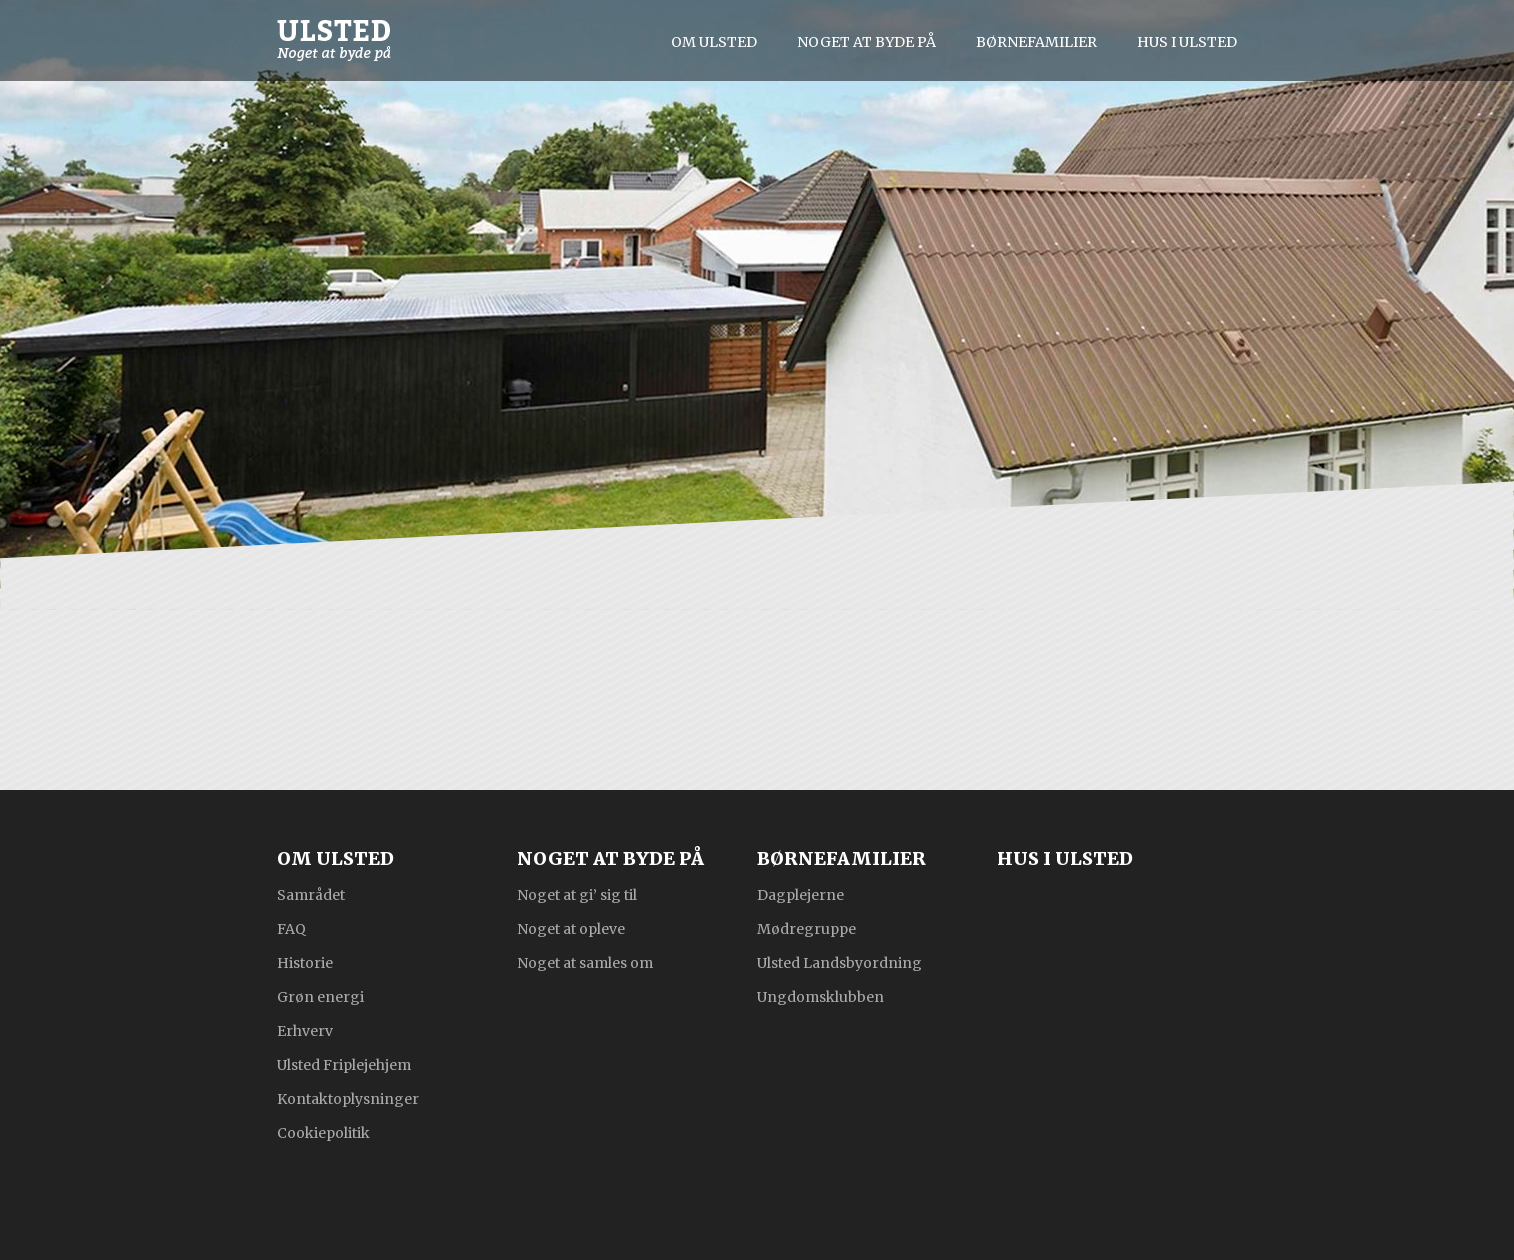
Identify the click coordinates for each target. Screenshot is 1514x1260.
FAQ (291, 928)
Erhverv (305, 1030)
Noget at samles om (585, 962)
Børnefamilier (1036, 42)
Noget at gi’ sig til (577, 894)
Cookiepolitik (323, 1132)
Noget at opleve (571, 928)
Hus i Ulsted (1187, 42)
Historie (305, 962)
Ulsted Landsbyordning (839, 962)
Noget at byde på (866, 42)
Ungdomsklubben (820, 996)
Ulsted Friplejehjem (344, 1064)
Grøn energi (320, 996)
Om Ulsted (714, 42)
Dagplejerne (800, 894)
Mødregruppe (806, 928)
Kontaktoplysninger (348, 1098)
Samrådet (311, 894)
